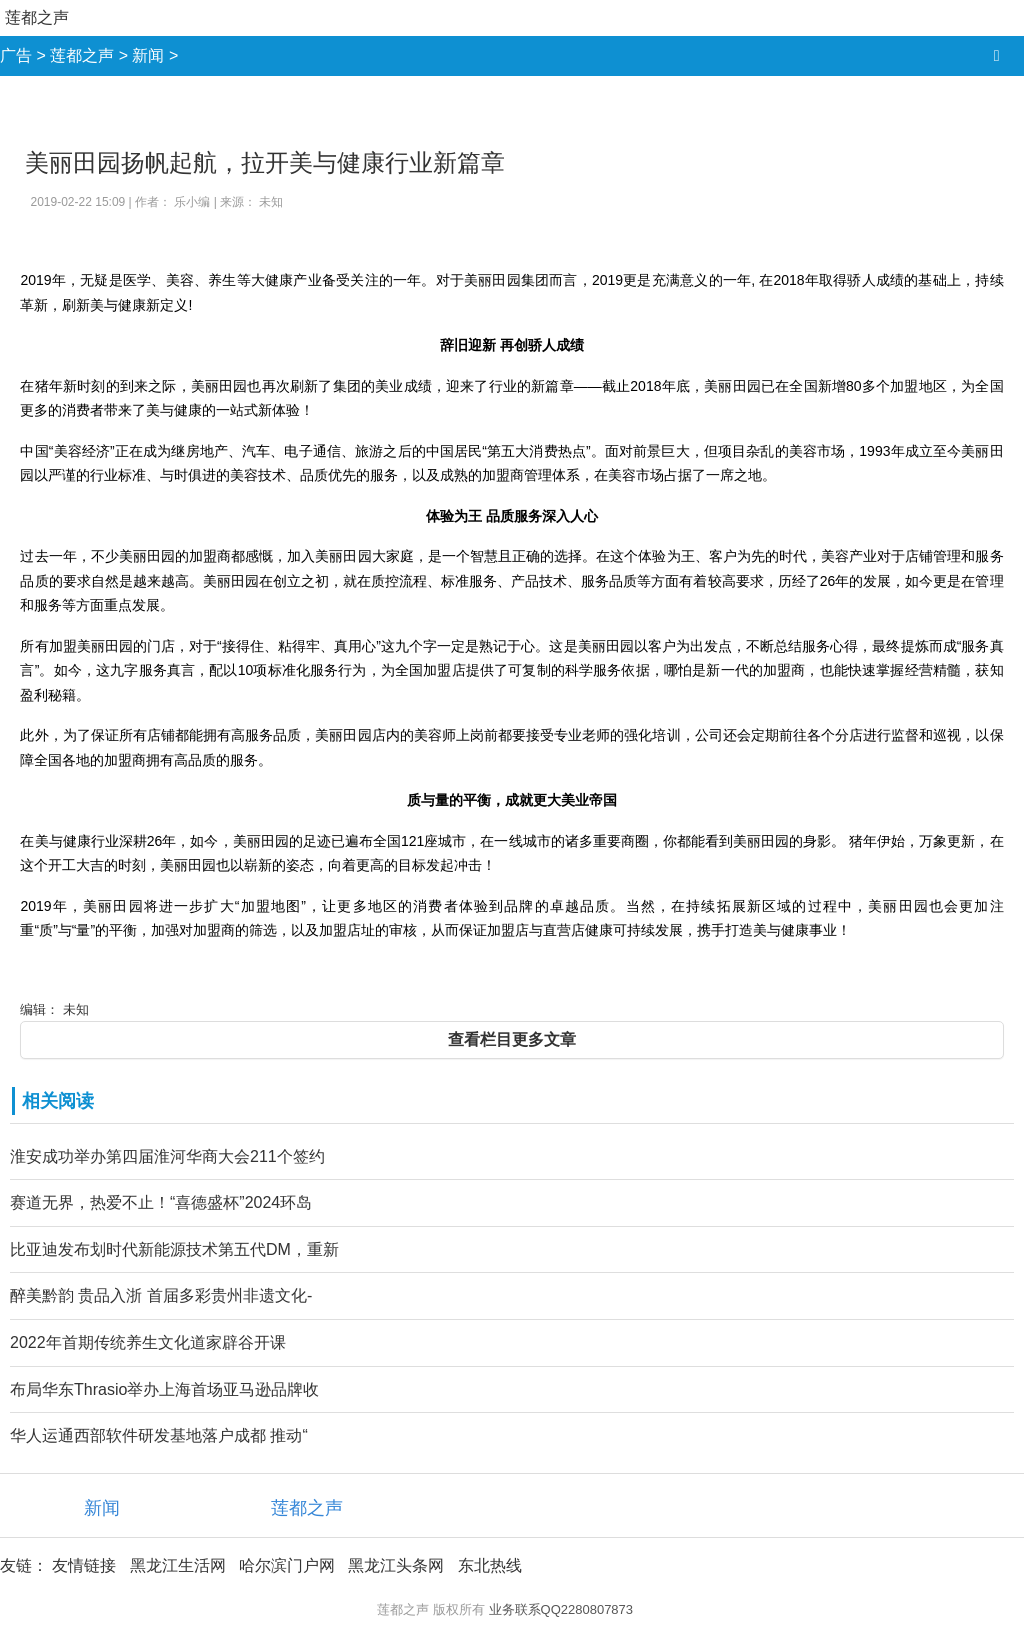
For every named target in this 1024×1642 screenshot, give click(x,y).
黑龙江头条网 (396, 1565)
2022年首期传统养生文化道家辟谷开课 (148, 1342)
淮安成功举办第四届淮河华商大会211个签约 (167, 1156)
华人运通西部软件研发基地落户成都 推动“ (159, 1435)
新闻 (148, 55)
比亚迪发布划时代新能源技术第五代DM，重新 (174, 1249)
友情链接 (84, 1565)
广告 (16, 55)
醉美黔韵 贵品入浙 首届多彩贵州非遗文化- (161, 1295)
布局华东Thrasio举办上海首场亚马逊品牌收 (164, 1389)
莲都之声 (37, 17)
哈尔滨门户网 (287, 1565)
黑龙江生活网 (178, 1565)
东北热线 (490, 1565)
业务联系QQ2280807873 (561, 1609)
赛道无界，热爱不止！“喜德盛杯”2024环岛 (161, 1202)
